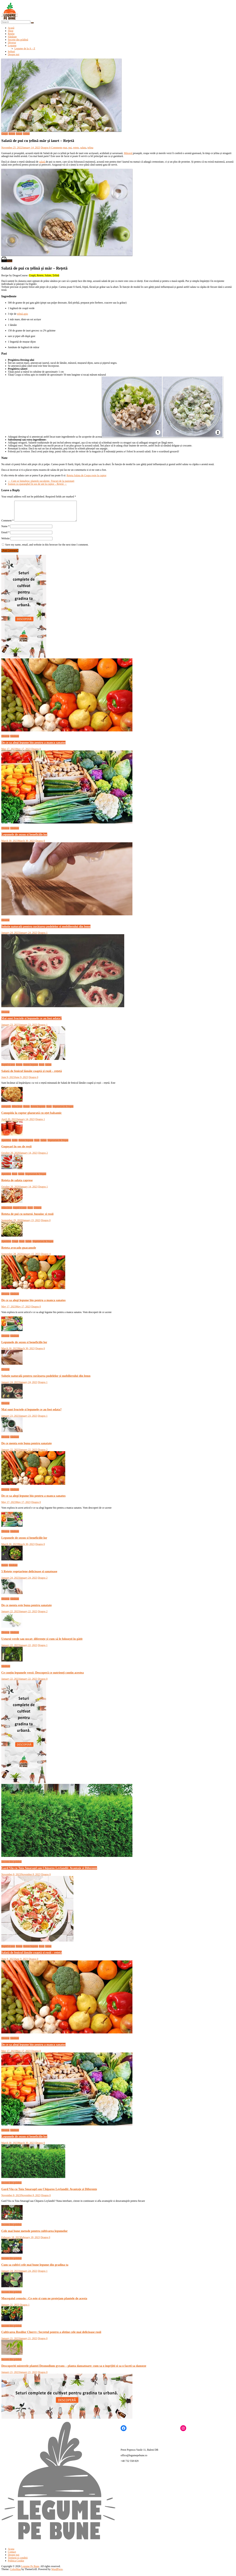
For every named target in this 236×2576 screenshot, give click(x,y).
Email (5, 536)
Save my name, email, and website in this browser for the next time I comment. (46, 548)
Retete (11, 33)
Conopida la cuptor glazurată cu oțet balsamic (31, 1116)
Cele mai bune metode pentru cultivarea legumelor (34, 2235)
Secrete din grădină (18, 39)
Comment (7, 524)
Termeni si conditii (18, 2561)
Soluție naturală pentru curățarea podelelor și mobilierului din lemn (45, 930)
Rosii (41, 1068)
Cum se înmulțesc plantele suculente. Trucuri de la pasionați (41, 481)
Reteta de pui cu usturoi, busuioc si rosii (27, 1218)
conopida (6, 1110)
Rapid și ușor (8, 1068)
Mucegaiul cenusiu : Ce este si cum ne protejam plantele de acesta (44, 2302)
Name (5, 530)
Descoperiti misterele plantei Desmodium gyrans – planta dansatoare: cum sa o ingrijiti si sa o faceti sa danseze (73, 2369)
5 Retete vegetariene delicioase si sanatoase (29, 1575)
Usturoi (37, 1211)
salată (42, 161)
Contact (12, 2555)
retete (76, 147)
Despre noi (13, 54)
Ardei (15, 1144)
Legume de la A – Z (24, 48)
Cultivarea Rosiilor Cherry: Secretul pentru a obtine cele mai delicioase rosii (51, 2336)
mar (65, 147)
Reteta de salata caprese (17, 1184)
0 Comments (55, 147)
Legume (12, 45)
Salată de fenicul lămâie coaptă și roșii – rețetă (31, 1075)
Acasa (11, 2552)
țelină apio (22, 313)
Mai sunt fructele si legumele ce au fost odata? (31, 1022)
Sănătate (12, 36)
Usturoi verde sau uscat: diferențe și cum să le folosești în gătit (41, 1642)
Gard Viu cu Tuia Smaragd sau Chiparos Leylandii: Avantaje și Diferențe (49, 1872)
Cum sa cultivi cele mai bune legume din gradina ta (34, 2268)
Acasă (11, 27)
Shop (10, 30)
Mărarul (128, 153)
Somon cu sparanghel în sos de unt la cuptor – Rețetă (37, 484)
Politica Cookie (16, 2564)
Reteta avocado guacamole (18, 1251)
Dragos (45, 147)
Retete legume (30, 1068)
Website (5, 542)
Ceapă (4, 133)
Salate (19, 133)
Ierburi (11, 51)
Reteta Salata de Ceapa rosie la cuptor (86, 475)
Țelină (26, 133)
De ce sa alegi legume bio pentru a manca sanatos (33, 746)
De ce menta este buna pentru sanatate (26, 1447)
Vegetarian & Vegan (63, 1110)
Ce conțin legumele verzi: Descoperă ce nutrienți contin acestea (42, 1676)
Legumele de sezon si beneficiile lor (24, 838)
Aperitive (6, 1144)
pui (70, 147)
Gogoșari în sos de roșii (16, 1150)
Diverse (12, 42)
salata (83, 147)
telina (90, 147)
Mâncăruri (17, 1110)
